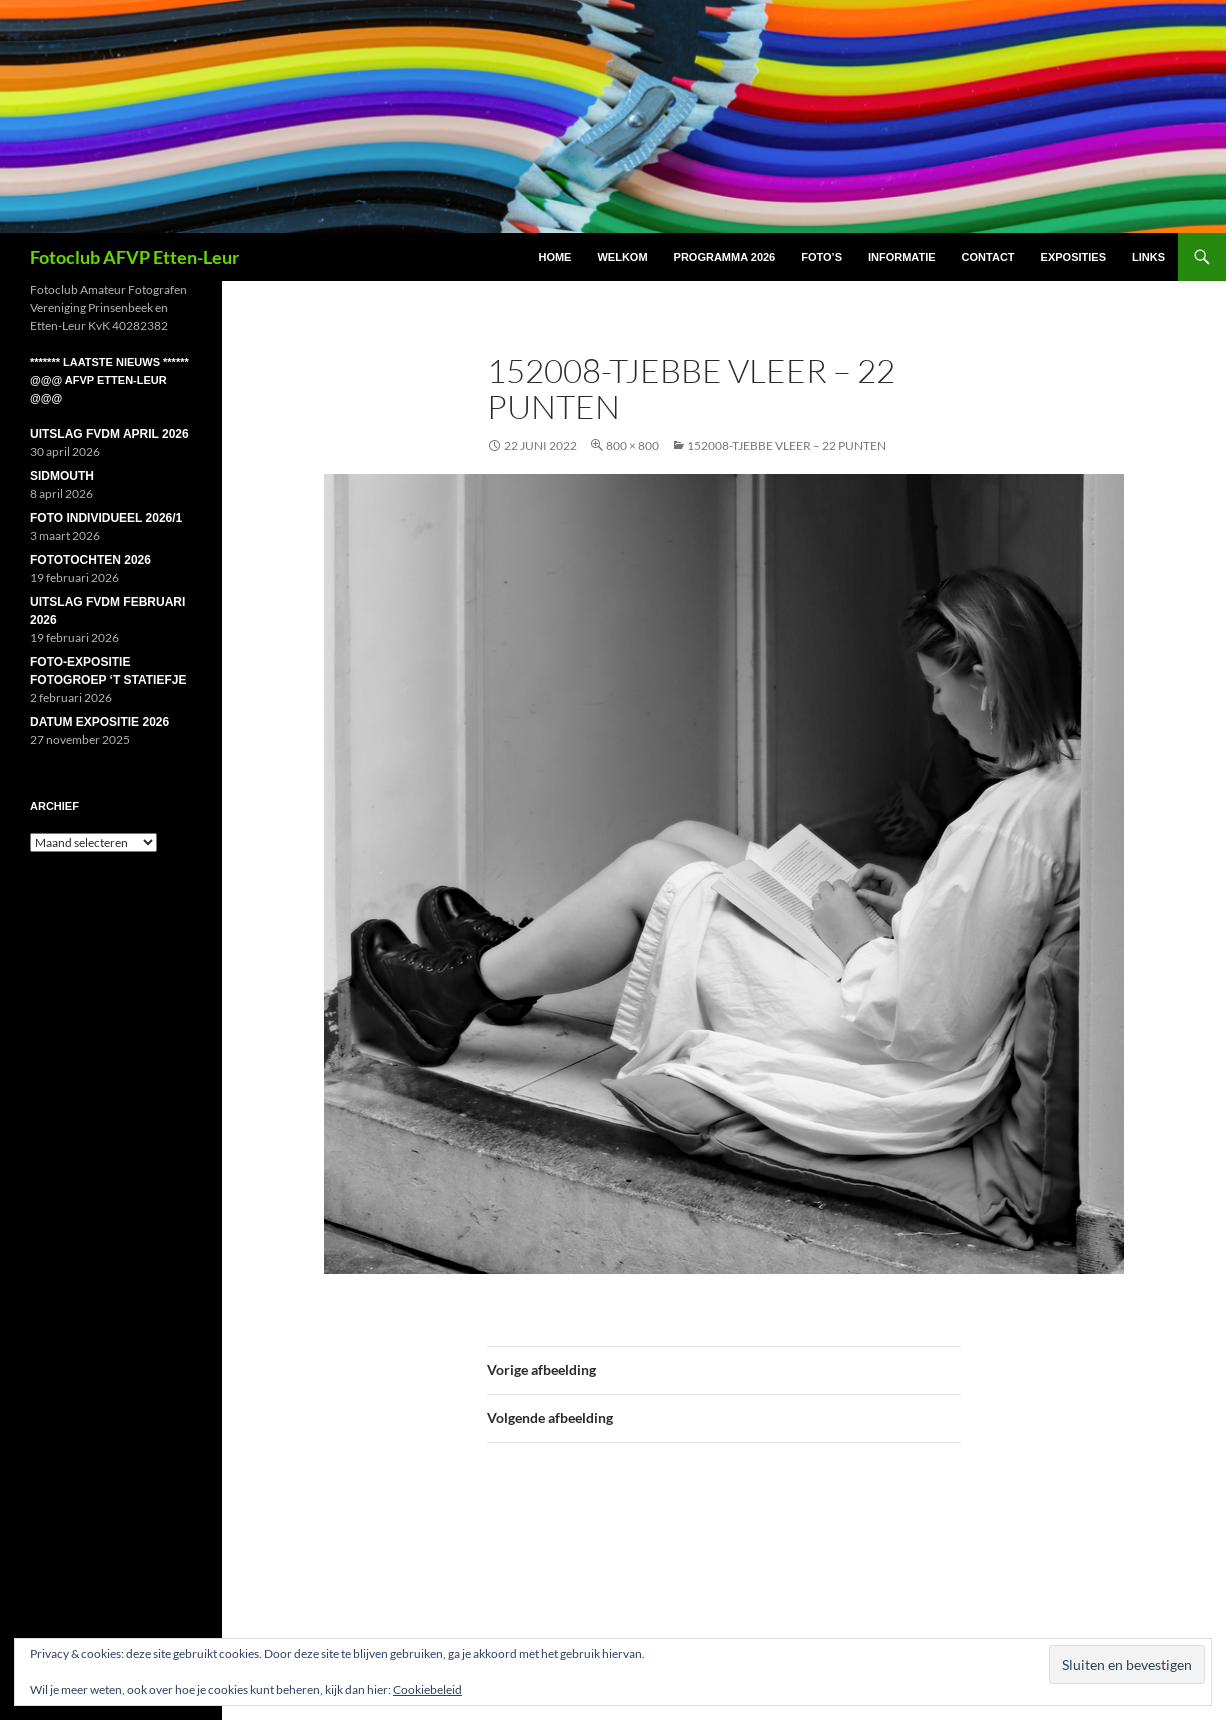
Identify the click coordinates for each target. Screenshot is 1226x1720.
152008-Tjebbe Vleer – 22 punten (786, 445)
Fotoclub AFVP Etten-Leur (134, 257)
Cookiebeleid (427, 1689)
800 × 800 (632, 445)
